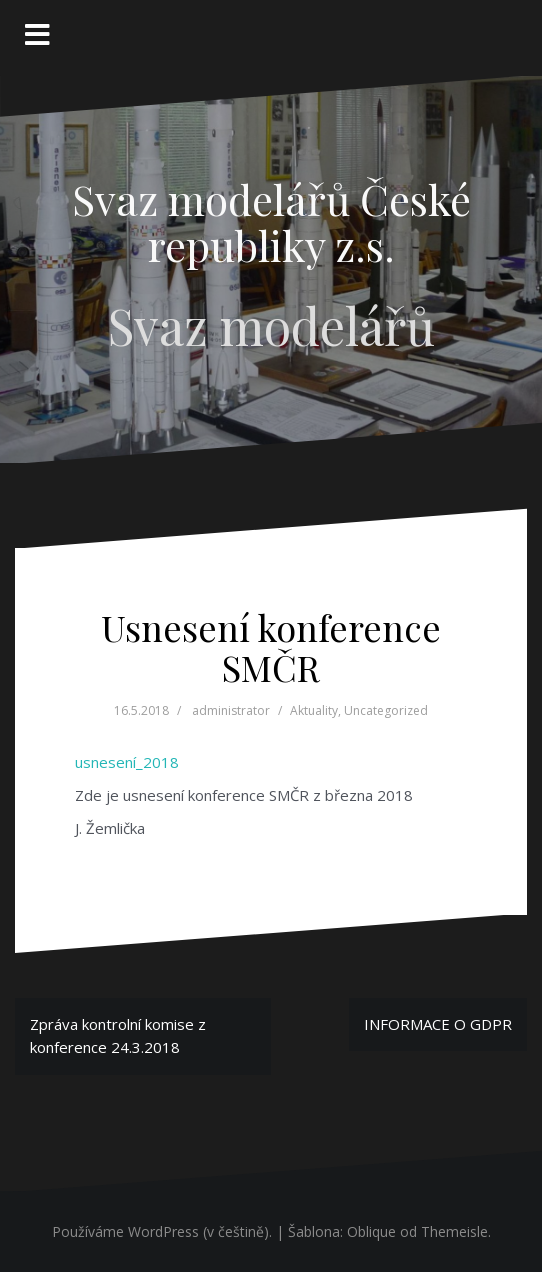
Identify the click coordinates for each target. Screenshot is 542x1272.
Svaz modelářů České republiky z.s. (271, 222)
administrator (231, 710)
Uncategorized (386, 710)
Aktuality (314, 710)
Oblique (371, 1231)
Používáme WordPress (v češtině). (162, 1231)
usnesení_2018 (127, 762)
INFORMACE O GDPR (438, 1024)
